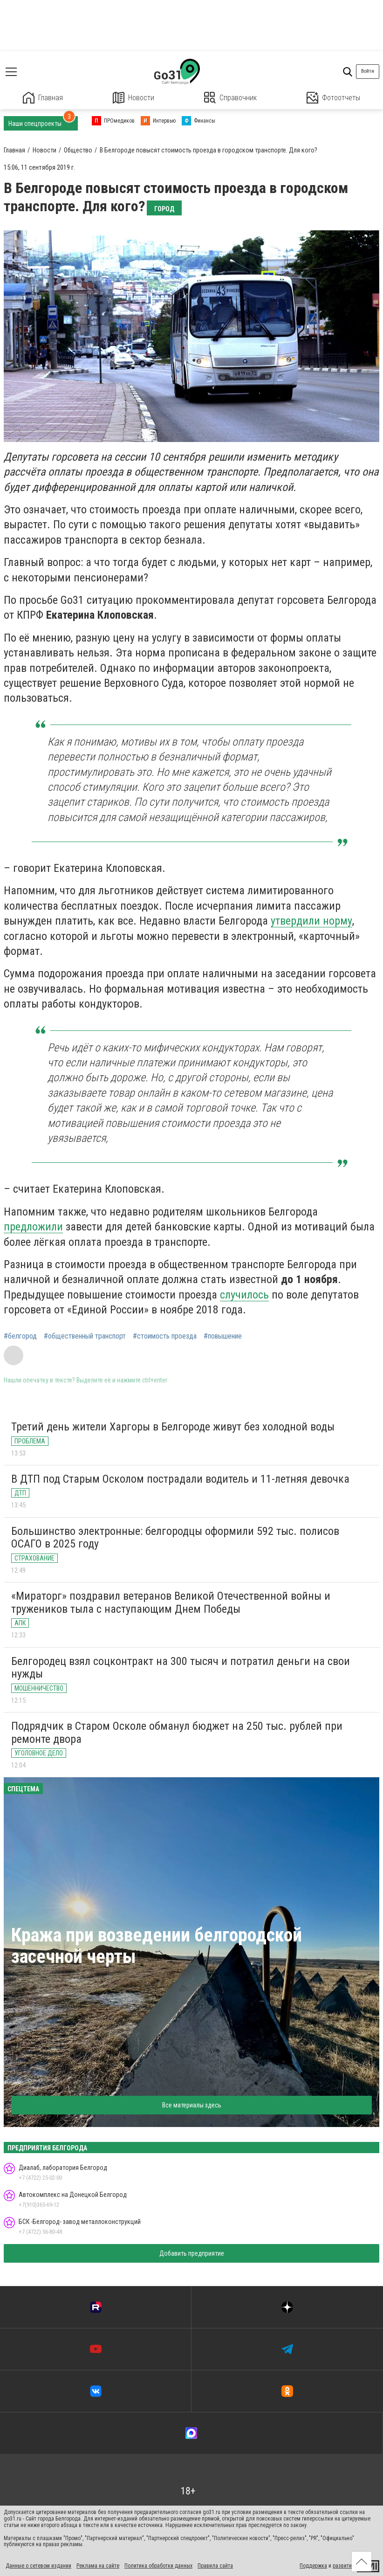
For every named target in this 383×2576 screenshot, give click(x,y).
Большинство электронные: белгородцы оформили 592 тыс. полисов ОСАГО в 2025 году (175, 1538)
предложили (33, 1226)
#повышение (223, 1336)
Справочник (230, 98)
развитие (344, 2565)
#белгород (20, 1336)
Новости (133, 98)
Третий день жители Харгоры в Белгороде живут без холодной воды (173, 1426)
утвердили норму (311, 920)
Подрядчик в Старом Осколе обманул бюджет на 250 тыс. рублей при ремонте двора (176, 1733)
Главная (43, 98)
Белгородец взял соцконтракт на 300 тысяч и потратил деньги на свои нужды (180, 1668)
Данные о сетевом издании (38, 2565)
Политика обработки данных (158, 2565)
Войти (367, 71)
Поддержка (313, 2565)
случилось (244, 1294)
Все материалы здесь (191, 2105)
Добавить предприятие (191, 2253)
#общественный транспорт (85, 1336)
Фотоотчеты (333, 98)
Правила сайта (215, 2565)
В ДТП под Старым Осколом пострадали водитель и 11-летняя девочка (180, 1478)
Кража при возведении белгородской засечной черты (156, 1946)
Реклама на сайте (97, 2565)
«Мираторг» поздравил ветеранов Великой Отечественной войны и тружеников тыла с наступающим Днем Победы (170, 1602)
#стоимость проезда (165, 1336)
